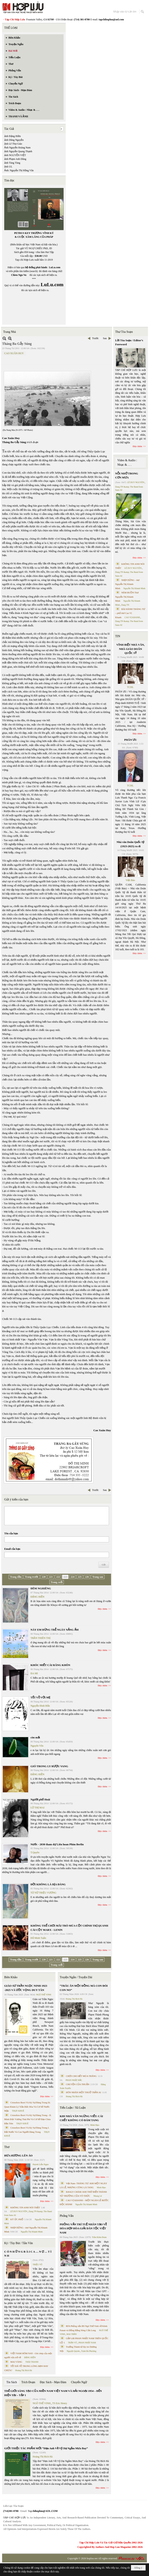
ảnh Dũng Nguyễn (14, 139)
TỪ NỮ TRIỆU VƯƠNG (43, 1892)
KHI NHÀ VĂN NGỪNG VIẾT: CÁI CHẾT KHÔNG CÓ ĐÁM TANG (81, 2118)
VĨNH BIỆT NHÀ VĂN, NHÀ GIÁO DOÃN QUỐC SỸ (130, 649)
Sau (105, 338)
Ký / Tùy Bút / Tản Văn (18, 2243)
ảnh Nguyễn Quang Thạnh (18, 151)
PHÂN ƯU (130, 739)
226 (87, 1576)
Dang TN (125, 605)
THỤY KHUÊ (18, 2111)
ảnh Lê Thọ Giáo (13, 143)
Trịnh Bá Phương (88, 2351)
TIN (117, 636)
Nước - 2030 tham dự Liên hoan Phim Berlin (57, 1844)
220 (44, 1576)
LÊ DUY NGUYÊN (18, 2211)
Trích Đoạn (28, 2382)
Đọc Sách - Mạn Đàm (53, 2382)
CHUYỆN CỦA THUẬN (77, 2084)
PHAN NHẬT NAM (87, 2342)
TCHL (130, 687)
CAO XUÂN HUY (14, 353)
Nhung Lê (97, 2196)
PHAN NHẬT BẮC (74, 2080)
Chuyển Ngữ (79, 2382)
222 (58, 1576)
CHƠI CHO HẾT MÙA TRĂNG (81, 2076)
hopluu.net (92, 2558)
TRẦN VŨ (72, 2342)
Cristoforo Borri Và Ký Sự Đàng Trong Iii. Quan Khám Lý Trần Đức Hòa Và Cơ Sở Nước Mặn (27, 2106)
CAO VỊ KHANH (132, 617)
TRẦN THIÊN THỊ (40, 1638)
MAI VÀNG (16, 2362)
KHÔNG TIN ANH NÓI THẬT (25, 2207)
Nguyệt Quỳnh (73, 2351)
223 (65, 1576)
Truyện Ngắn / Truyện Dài (76, 1977)
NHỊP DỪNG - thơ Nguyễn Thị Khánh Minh (127, 584)
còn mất (35, 1737)
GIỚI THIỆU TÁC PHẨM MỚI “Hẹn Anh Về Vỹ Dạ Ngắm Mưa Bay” (46, 2448)
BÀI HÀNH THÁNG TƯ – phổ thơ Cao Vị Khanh (130, 613)
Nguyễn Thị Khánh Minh (32, 2232)
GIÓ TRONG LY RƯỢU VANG (49, 1766)
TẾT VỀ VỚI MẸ (40, 1697)
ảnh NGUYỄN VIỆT (15, 155)
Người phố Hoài (40, 1799)
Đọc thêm (102, 1609)
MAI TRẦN (72, 2334)
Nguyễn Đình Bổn (40, 1705)
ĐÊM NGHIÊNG (41, 1588)
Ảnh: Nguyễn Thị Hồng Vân (19, 170)
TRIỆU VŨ (37, 2264)
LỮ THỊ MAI (37, 1807)
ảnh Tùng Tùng (12, 162)
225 (80, 1576)
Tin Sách (11, 2382)
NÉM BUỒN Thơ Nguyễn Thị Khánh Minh (127, 596)
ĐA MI (34, 1673)
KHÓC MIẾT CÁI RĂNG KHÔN (50, 1665)
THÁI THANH (31, 2362)
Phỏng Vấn (67, 2215)
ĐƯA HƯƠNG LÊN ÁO (18, 2155)
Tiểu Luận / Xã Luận (73, 2107)
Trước (95, 338)
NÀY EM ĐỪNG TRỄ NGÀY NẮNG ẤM (55, 1629)
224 (72, 1576)
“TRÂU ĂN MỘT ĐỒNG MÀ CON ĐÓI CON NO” (84, 1988)
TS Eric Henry (59, 2403)
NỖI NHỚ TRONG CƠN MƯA (126, 475)
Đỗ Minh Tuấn (38, 1937)
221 (51, 1576)
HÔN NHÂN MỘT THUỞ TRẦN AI (83, 2092)
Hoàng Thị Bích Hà (23, 2370)
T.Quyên (35, 1852)
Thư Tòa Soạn (124, 331)
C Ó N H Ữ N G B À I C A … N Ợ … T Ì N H (28, 2253)
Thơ (7, 2147)
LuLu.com (54, 267)
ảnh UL (8, 166)
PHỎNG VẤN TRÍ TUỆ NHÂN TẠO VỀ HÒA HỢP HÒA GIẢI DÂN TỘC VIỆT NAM (83, 2228)
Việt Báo (130, 880)
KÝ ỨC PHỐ (16, 2219)
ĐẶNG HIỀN (37, 1596)
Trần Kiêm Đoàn (99, 2237)
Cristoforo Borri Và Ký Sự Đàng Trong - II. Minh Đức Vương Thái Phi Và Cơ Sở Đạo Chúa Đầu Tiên (28, 2119)
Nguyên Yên (37, 1745)
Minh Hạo (94, 2125)
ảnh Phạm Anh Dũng (15, 158)
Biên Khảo (10, 1977)
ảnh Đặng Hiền (12, 136)
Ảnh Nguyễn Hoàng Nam (17, 147)
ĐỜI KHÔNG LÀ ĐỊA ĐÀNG (48, 1884)
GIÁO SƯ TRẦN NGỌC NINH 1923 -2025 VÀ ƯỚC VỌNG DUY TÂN (25, 1988)
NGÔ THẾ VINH (43, 1994)
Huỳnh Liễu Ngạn (41, 2164)
